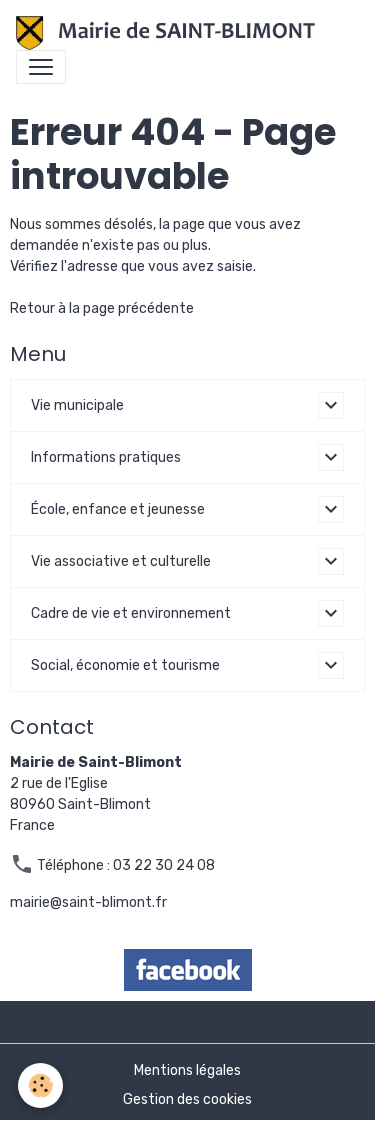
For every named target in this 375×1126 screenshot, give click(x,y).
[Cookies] (40, 1085)
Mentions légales (187, 1070)
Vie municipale (77, 405)
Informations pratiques (106, 457)
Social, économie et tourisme (125, 665)
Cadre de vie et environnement (131, 613)
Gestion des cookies (187, 1099)
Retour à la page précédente (102, 308)
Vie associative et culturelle (121, 561)
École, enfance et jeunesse (118, 509)
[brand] (169, 33)
